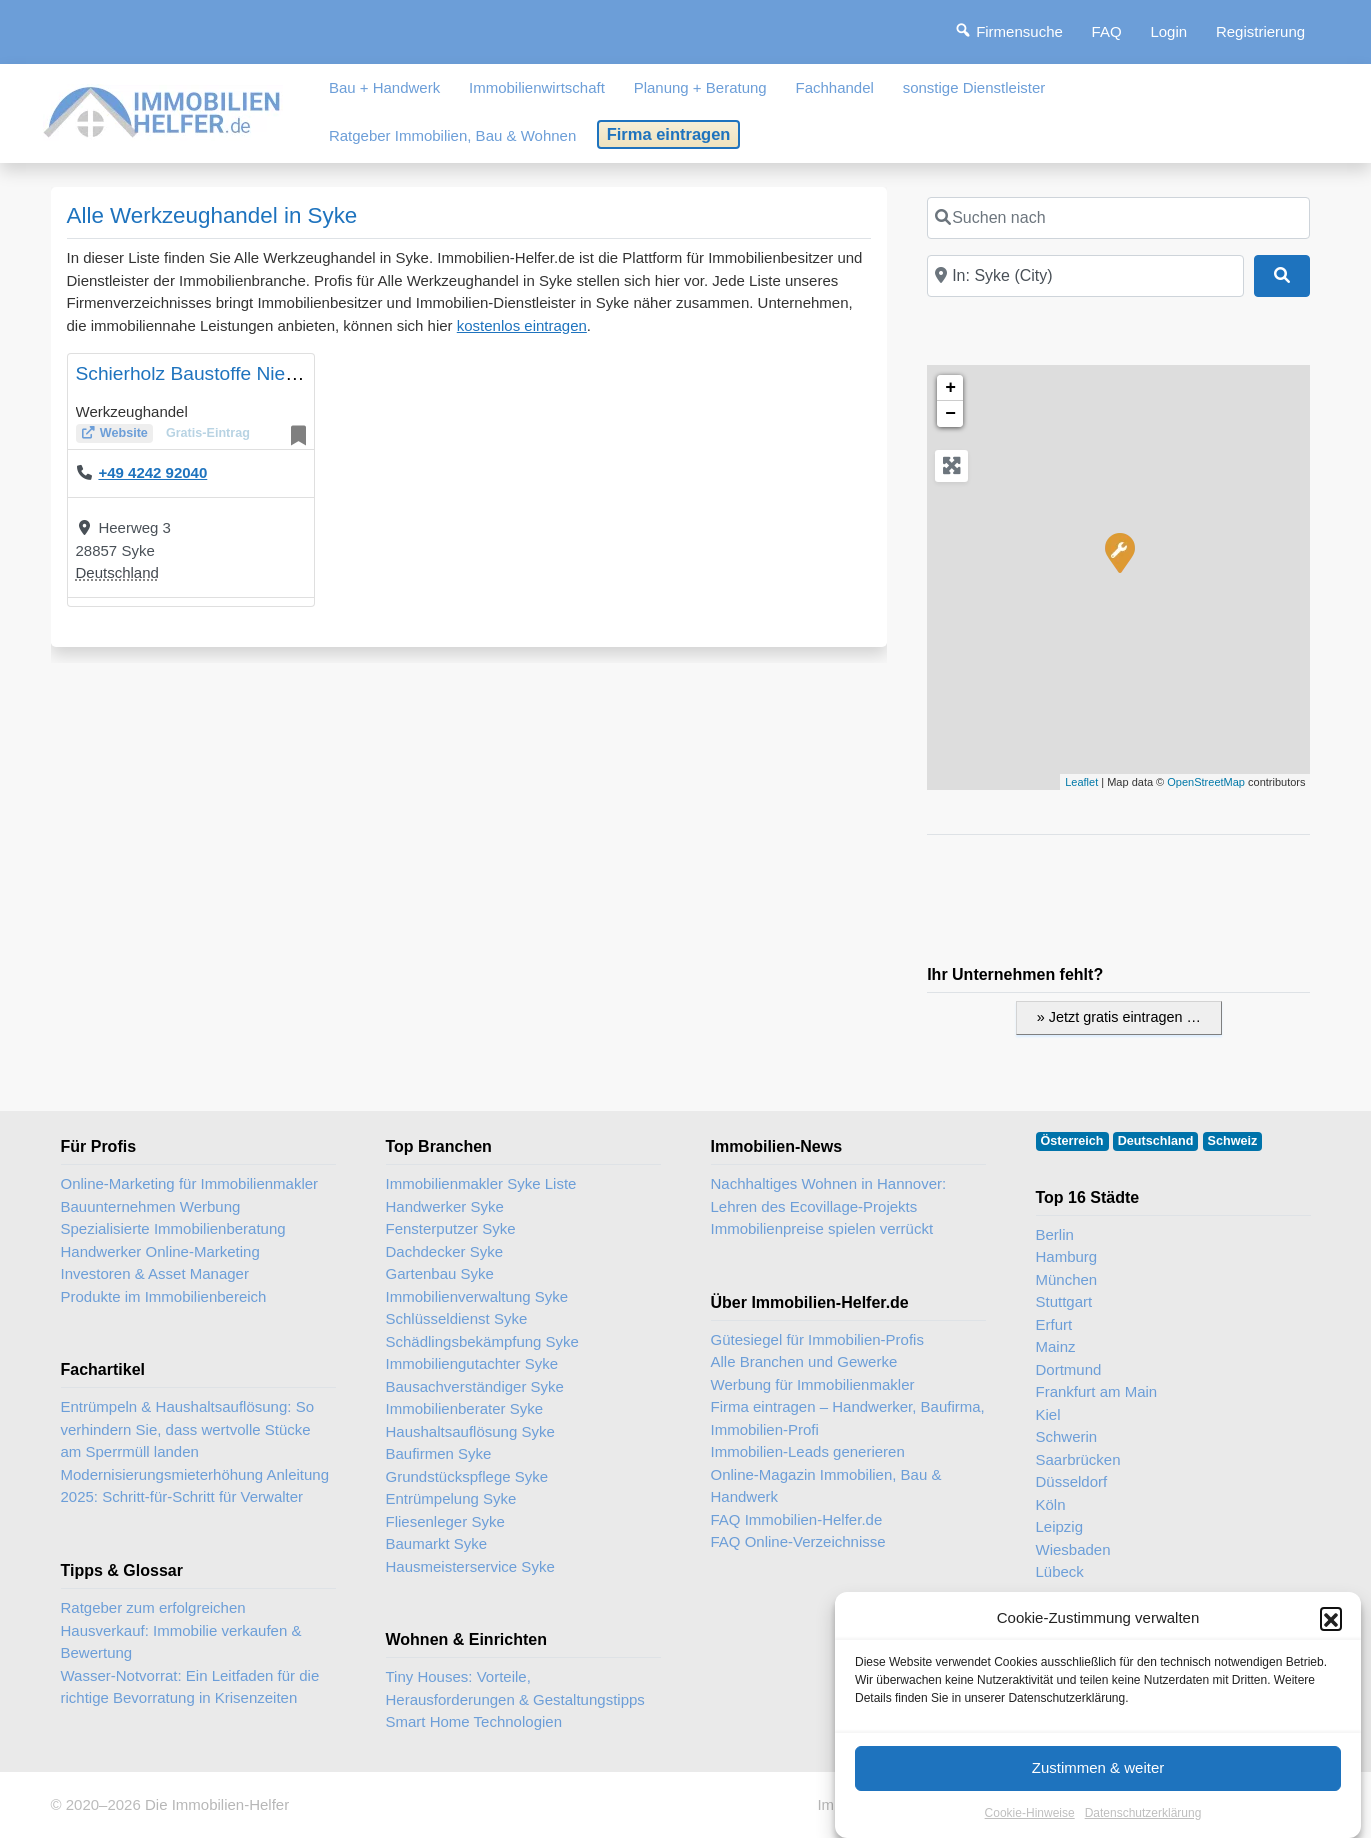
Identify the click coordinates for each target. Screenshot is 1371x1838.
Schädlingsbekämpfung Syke (482, 1341)
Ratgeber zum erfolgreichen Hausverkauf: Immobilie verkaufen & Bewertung (181, 1630)
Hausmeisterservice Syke (470, 1566)
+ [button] (950, 388)
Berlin (1055, 1234)
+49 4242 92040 (152, 472)
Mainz (1056, 1346)
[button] (1331, 1673)
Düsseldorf (1072, 1481)
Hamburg (1067, 1256)
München (1067, 1279)
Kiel (1048, 1414)
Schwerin (1067, 1436)
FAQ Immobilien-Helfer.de (797, 1519)
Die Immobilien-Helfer (217, 1804)
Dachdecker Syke (445, 1251)
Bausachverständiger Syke (475, 1386)
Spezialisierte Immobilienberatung (173, 1228)
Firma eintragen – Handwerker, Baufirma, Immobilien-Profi (848, 1418)
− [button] (950, 414)
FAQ (1107, 31)
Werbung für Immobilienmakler (813, 1384)
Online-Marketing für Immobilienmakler (190, 1183)
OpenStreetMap (1206, 782)
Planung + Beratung (700, 87)
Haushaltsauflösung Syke (470, 1431)
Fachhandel (834, 87)
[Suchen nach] (1118, 218)
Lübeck (1060, 1571)
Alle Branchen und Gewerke (804, 1361)
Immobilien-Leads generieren (808, 1451)
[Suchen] (1282, 276)
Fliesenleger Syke (445, 1521)
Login (1168, 31)
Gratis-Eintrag (208, 433)
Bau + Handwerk (384, 87)
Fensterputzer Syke (451, 1228)
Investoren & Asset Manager (155, 1273)
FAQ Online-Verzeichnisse (798, 1541)
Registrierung (1260, 31)
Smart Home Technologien (474, 1721)
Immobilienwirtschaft (537, 87)
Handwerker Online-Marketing (160, 1251)
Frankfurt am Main (1097, 1391)
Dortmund (1069, 1369)
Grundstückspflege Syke (467, 1476)
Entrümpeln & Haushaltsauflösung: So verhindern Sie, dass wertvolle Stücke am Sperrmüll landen (187, 1429)
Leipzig (1060, 1526)
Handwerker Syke (445, 1206)
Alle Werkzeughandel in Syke (212, 215)
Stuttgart (1064, 1301)
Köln (1051, 1504)
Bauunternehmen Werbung (151, 1206)
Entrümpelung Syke (451, 1498)
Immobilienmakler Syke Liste (481, 1183)
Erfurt (1054, 1324)
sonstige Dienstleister (974, 87)
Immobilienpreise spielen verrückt (822, 1228)
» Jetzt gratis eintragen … (1119, 1017)
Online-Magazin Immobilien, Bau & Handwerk (826, 1486)
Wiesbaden (1073, 1549)
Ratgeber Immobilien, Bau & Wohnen (452, 135)
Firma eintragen (669, 134)
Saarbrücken (1078, 1459)
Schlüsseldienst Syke (457, 1318)
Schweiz (1233, 1141)
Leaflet (1081, 782)
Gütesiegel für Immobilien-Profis (817, 1339)
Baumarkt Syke (437, 1543)
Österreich (1072, 1141)
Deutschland (117, 572)
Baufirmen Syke (439, 1453)
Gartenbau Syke (440, 1273)
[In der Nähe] (1085, 276)
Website (124, 433)
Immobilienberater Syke (465, 1408)
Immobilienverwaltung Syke (477, 1296)
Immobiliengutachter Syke (472, 1363)
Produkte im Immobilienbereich (164, 1296)
